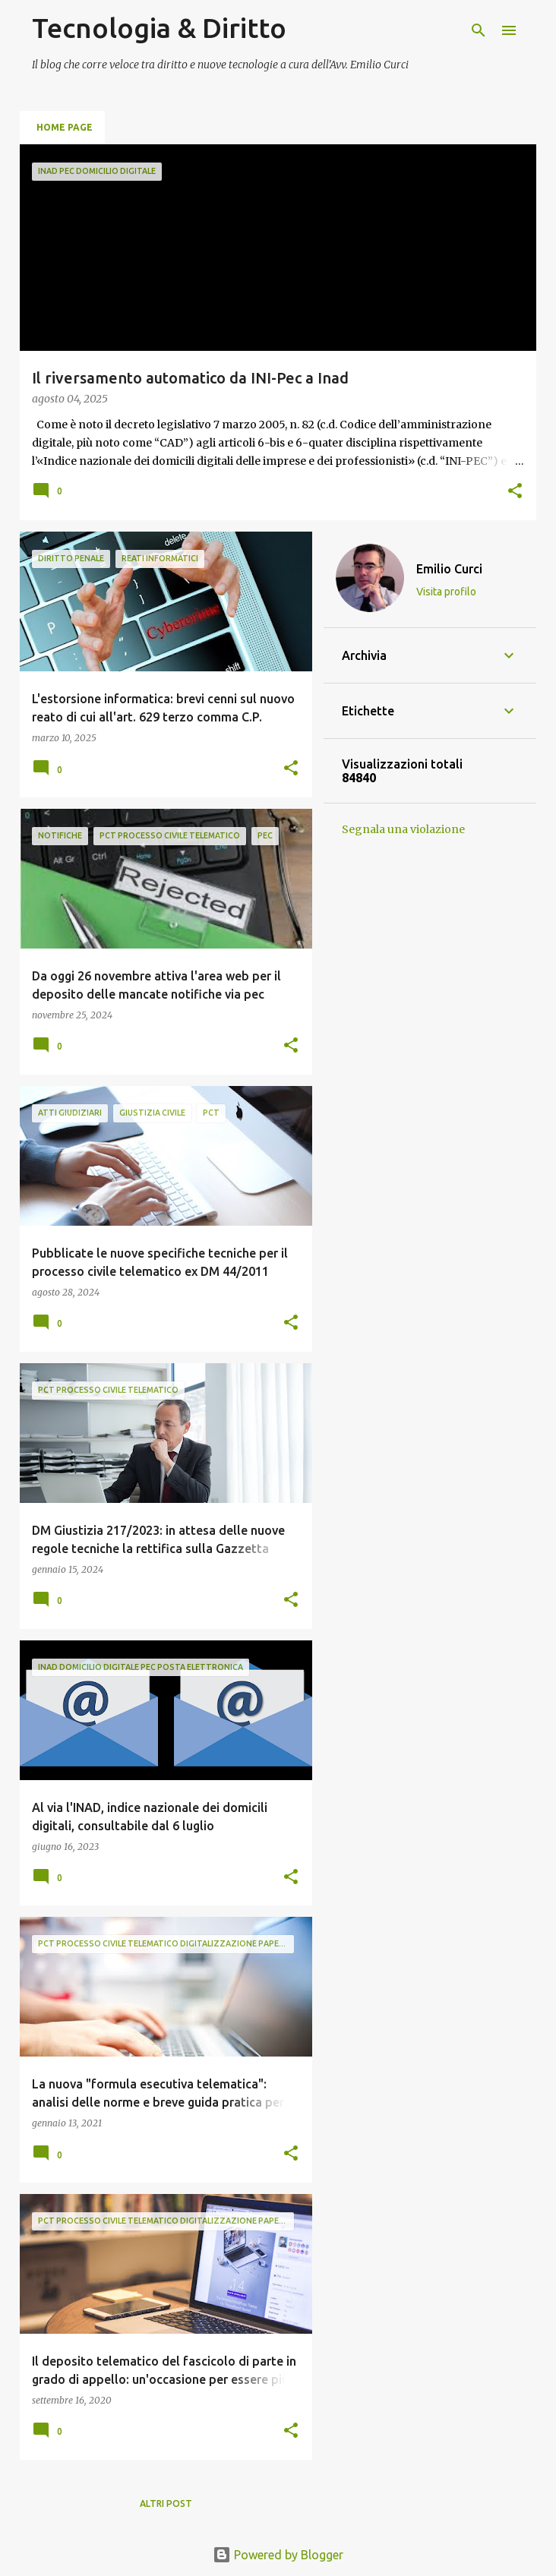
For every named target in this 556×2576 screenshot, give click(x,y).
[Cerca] (478, 30)
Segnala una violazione (403, 829)
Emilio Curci (449, 569)
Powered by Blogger (278, 2555)
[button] (515, 491)
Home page (64, 127)
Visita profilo (446, 592)
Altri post (166, 2503)
